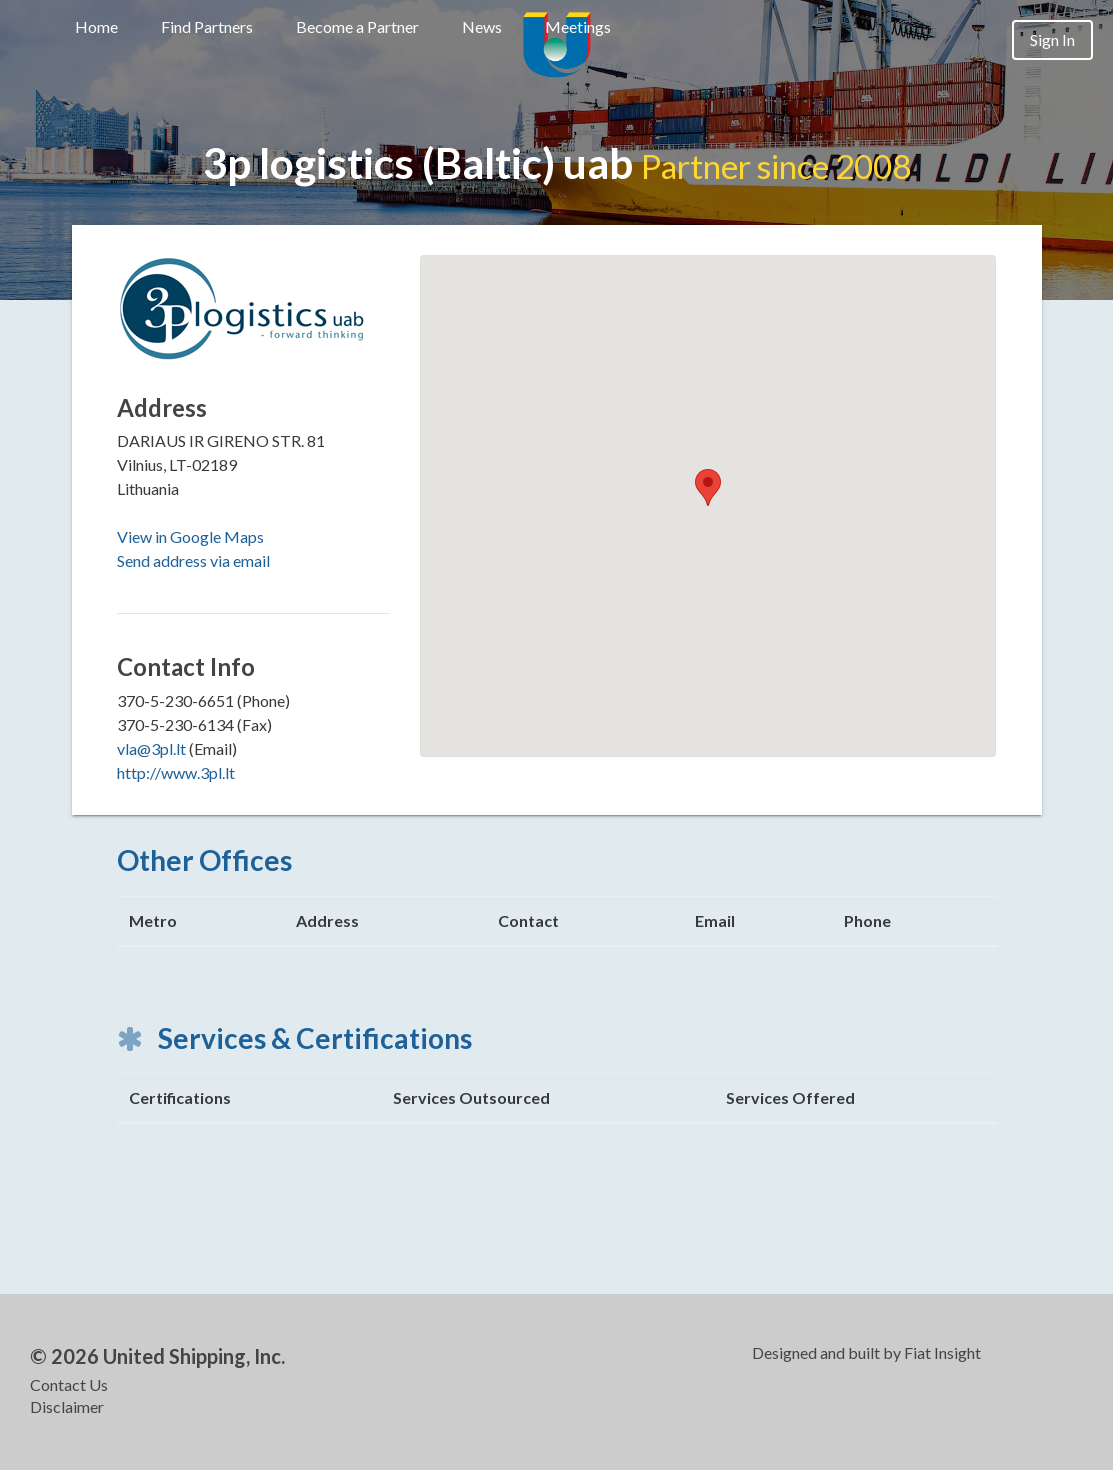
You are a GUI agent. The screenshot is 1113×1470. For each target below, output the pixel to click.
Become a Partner (357, 26)
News (482, 26)
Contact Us (69, 1384)
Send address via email (193, 560)
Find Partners (207, 26)
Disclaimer (67, 1406)
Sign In (1052, 39)
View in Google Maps (190, 536)
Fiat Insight (942, 1352)
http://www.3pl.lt (176, 772)
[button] (708, 487)
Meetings (578, 26)
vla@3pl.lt (151, 748)
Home (96, 26)
